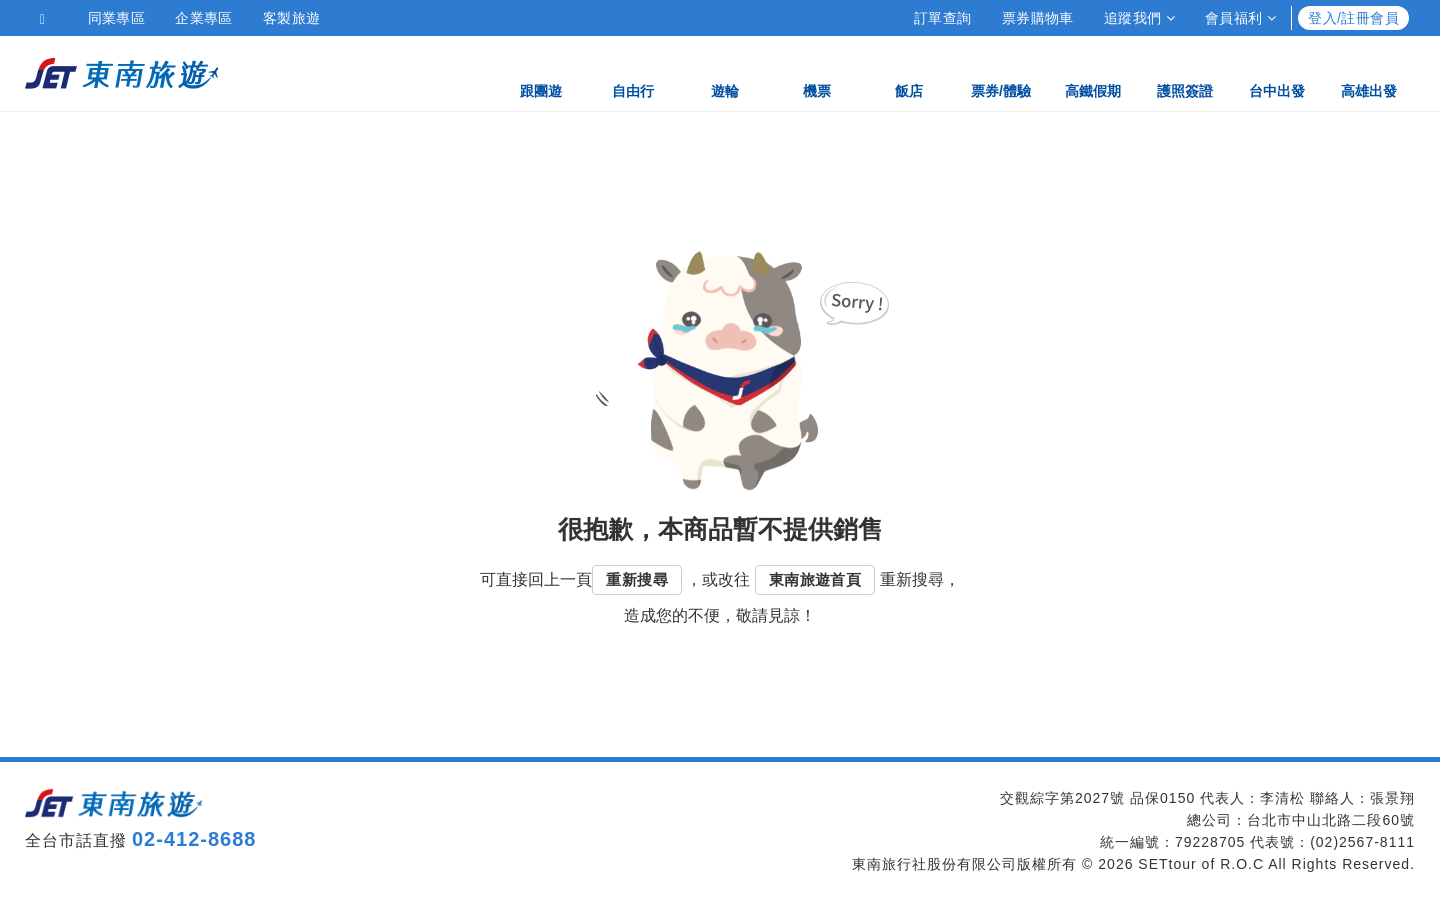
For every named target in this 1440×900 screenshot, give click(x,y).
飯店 (909, 72)
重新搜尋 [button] (637, 579)
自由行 (633, 72)
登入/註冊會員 (1353, 18)
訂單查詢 (943, 18)
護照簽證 (1185, 72)
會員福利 (1240, 18)
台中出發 (1277, 72)
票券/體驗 (1001, 72)
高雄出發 (1369, 72)
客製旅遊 (292, 18)
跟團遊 (541, 72)
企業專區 (204, 18)
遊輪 (725, 72)
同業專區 (117, 18)
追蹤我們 (1139, 18)
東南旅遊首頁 (815, 579)
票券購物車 (1038, 18)
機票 (817, 72)
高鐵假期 (1093, 72)
